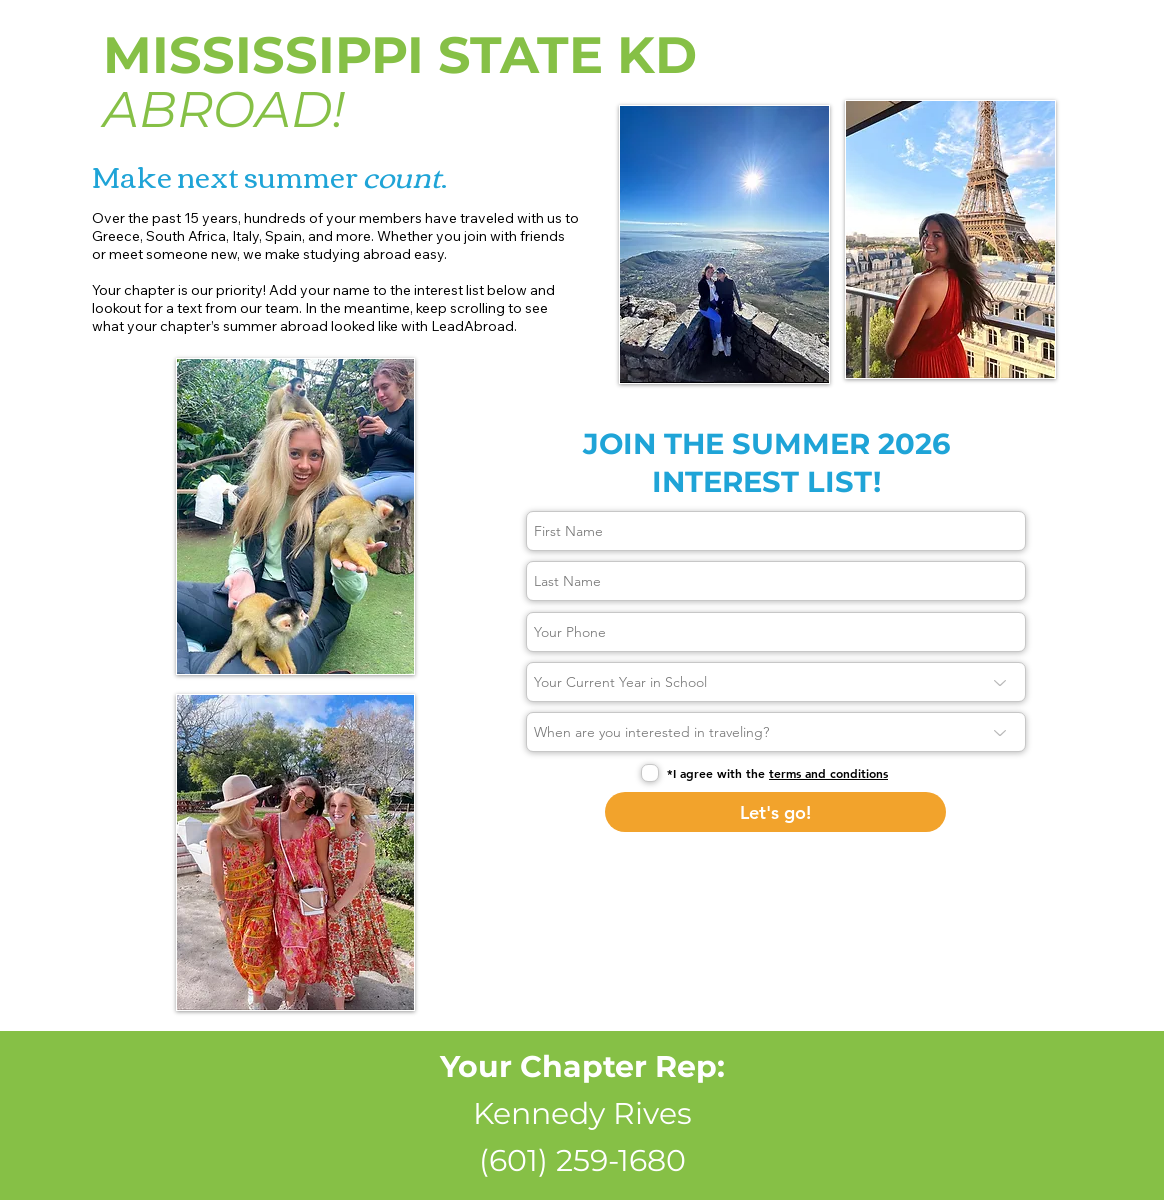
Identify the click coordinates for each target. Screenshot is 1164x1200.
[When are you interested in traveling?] (776, 732)
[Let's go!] (775, 812)
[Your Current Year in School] (776, 682)
